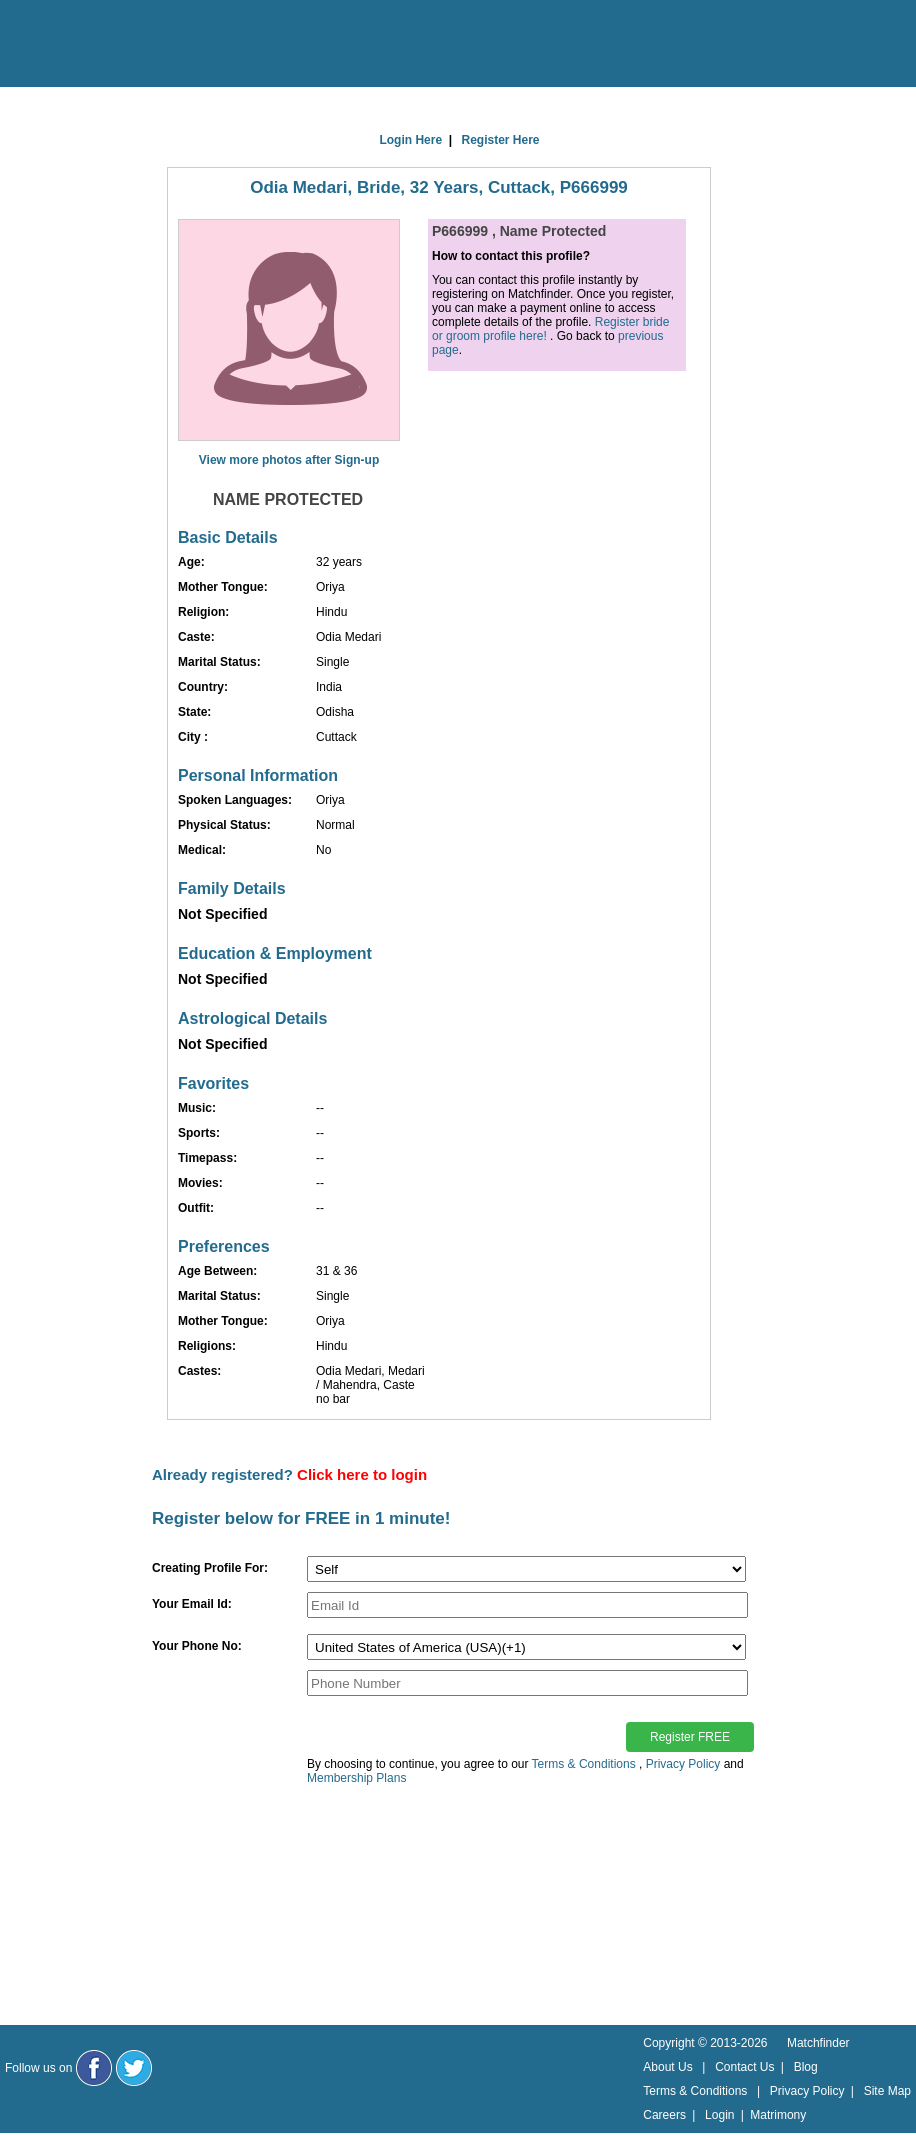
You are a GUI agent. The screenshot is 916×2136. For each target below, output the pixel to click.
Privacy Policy (683, 1764)
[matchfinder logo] (101, 45)
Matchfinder (818, 2043)
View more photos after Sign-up (289, 460)
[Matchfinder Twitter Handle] (134, 2068)
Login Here (410, 140)
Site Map (887, 2091)
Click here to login (362, 1474)
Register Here (501, 140)
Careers (664, 2115)
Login (719, 2115)
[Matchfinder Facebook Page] (94, 2068)
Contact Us (744, 2067)
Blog (806, 2067)
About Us (667, 2067)
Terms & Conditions (584, 1764)
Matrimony (778, 2115)
